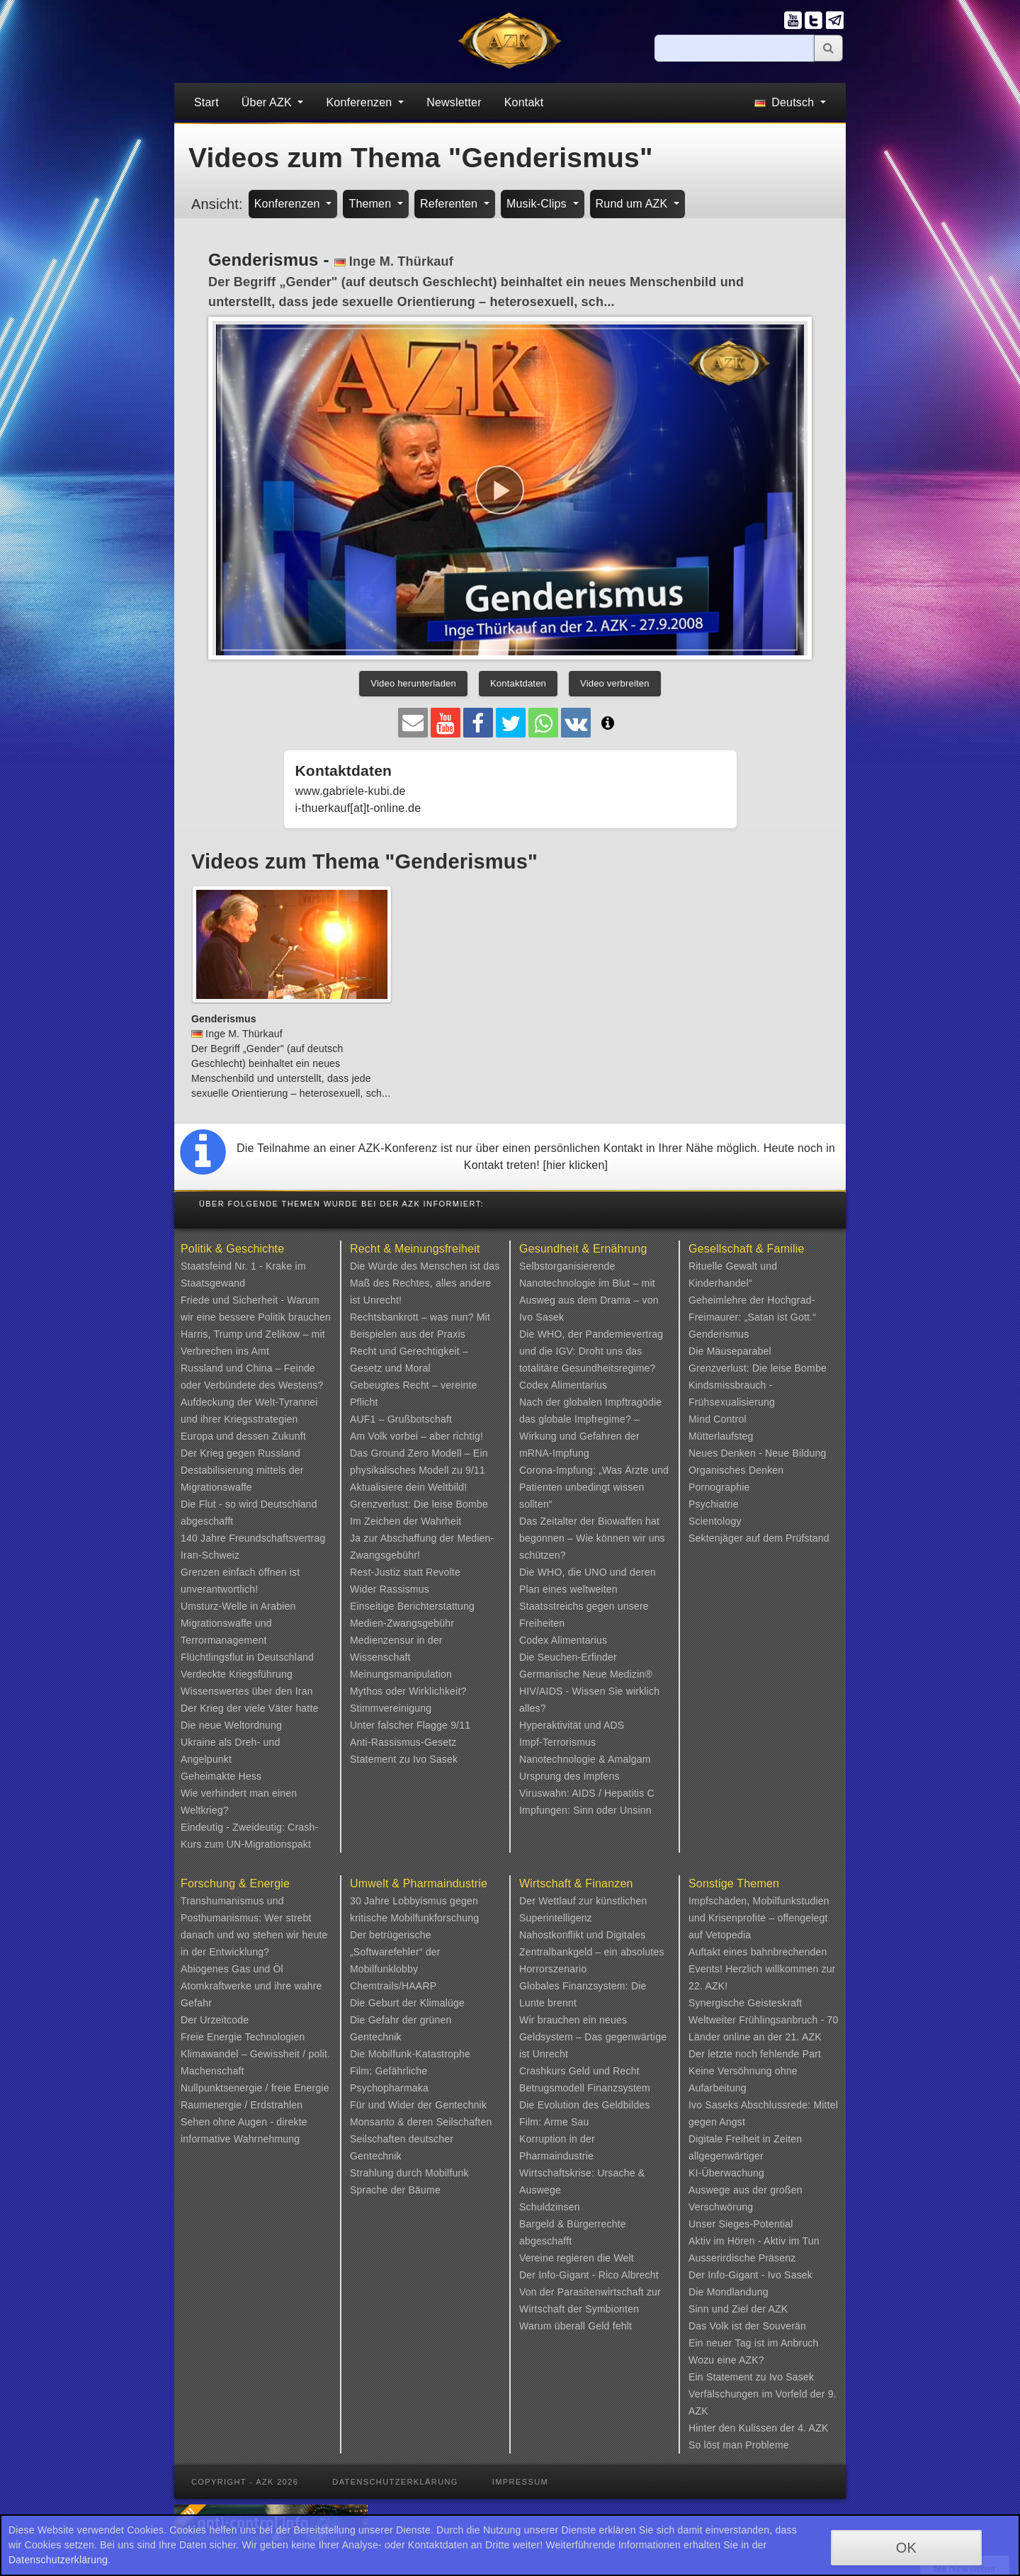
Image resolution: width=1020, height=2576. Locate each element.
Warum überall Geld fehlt (575, 2326)
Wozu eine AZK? (726, 2360)
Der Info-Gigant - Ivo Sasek (750, 2275)
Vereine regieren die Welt (576, 2258)
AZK (778, 2309)
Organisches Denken (735, 1470)
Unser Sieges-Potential (740, 2224)
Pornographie (718, 1487)
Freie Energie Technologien (243, 2037)
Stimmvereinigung (390, 1708)
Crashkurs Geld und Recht (579, 2071)
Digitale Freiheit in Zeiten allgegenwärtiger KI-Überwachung (745, 2156)
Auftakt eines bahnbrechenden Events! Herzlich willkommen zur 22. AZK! (762, 1969)
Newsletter (454, 102)
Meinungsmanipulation (401, 1674)
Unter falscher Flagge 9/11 (410, 1725)
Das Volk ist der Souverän (747, 2326)
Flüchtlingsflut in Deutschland (247, 1657)
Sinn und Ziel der (728, 2309)
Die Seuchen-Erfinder (568, 1657)
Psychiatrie (713, 1504)
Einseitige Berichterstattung (412, 1606)
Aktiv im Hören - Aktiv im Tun (754, 2241)
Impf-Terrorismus (557, 1742)
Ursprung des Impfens (569, 1776)
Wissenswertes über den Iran (247, 1691)
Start (206, 102)
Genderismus (718, 1334)
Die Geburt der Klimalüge (407, 2003)
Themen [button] (371, 204)
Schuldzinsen (549, 2207)
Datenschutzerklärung (395, 2482)
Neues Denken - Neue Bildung (757, 1453)
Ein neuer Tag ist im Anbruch (753, 2343)
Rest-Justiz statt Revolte (405, 1572)
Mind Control (717, 1419)
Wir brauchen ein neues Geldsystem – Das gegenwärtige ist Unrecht (593, 2037)
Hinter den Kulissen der (743, 2428)
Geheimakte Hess (221, 1776)
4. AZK (813, 2428)
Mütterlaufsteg (721, 1436)
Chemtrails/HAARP (393, 1986)
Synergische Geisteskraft (745, 2003)
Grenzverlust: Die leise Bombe (419, 1504)
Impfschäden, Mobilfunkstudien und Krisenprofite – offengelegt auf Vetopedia (758, 1918)
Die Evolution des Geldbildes (584, 2105)
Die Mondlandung (728, 2292)
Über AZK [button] (268, 102)
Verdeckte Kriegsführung (237, 1674)
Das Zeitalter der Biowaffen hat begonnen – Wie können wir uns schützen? (592, 1538)
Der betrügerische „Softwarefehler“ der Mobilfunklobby (395, 1952)
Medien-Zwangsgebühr (402, 1623)
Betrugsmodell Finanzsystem (584, 2088)
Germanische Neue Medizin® (585, 1674)
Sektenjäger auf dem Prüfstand (758, 1538)
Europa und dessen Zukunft (243, 1436)
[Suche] (734, 48)
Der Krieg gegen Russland (240, 1453)
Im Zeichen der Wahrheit (405, 1521)
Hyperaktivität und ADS (571, 1725)
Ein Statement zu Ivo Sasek (751, 2377)
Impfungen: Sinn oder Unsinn (585, 1810)
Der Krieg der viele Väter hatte (250, 1708)
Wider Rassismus (389, 1589)
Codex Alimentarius (563, 1385)
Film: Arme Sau (554, 2122)
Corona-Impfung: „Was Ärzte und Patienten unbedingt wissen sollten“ (594, 1487)
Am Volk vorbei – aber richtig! (416, 1436)
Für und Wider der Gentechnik (418, 2105)
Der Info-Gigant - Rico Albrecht (589, 2275)
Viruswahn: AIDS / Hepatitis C (586, 1793)
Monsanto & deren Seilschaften (421, 2122)
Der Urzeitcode (215, 2020)
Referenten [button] (450, 204)
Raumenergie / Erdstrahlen (241, 2105)
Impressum (520, 2482)
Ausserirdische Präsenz (741, 2258)
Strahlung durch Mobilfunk (409, 2173)
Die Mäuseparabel (729, 1351)
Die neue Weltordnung (231, 1725)
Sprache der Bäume (395, 2190)
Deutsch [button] (785, 102)
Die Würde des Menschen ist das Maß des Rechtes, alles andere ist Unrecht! (424, 1283)
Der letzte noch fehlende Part (754, 2054)
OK (906, 2547)
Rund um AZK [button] (633, 204)
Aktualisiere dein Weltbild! (408, 1487)
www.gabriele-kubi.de (350, 791)
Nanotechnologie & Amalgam (585, 1759)
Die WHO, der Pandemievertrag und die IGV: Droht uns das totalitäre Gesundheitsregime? (591, 1351)
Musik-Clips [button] (538, 204)
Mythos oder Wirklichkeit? (408, 1691)
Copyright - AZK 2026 (244, 2482)
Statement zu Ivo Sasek (404, 1759)
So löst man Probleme (738, 2445)
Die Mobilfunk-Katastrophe (410, 2054)
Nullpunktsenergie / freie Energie (255, 2088)
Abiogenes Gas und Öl (232, 1969)
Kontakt (524, 102)
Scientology (715, 1521)
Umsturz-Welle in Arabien (238, 1606)
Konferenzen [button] (360, 102)
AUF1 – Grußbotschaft (401, 1419)
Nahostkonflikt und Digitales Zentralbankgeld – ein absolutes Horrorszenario (591, 1952)
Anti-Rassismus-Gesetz (403, 1742)
